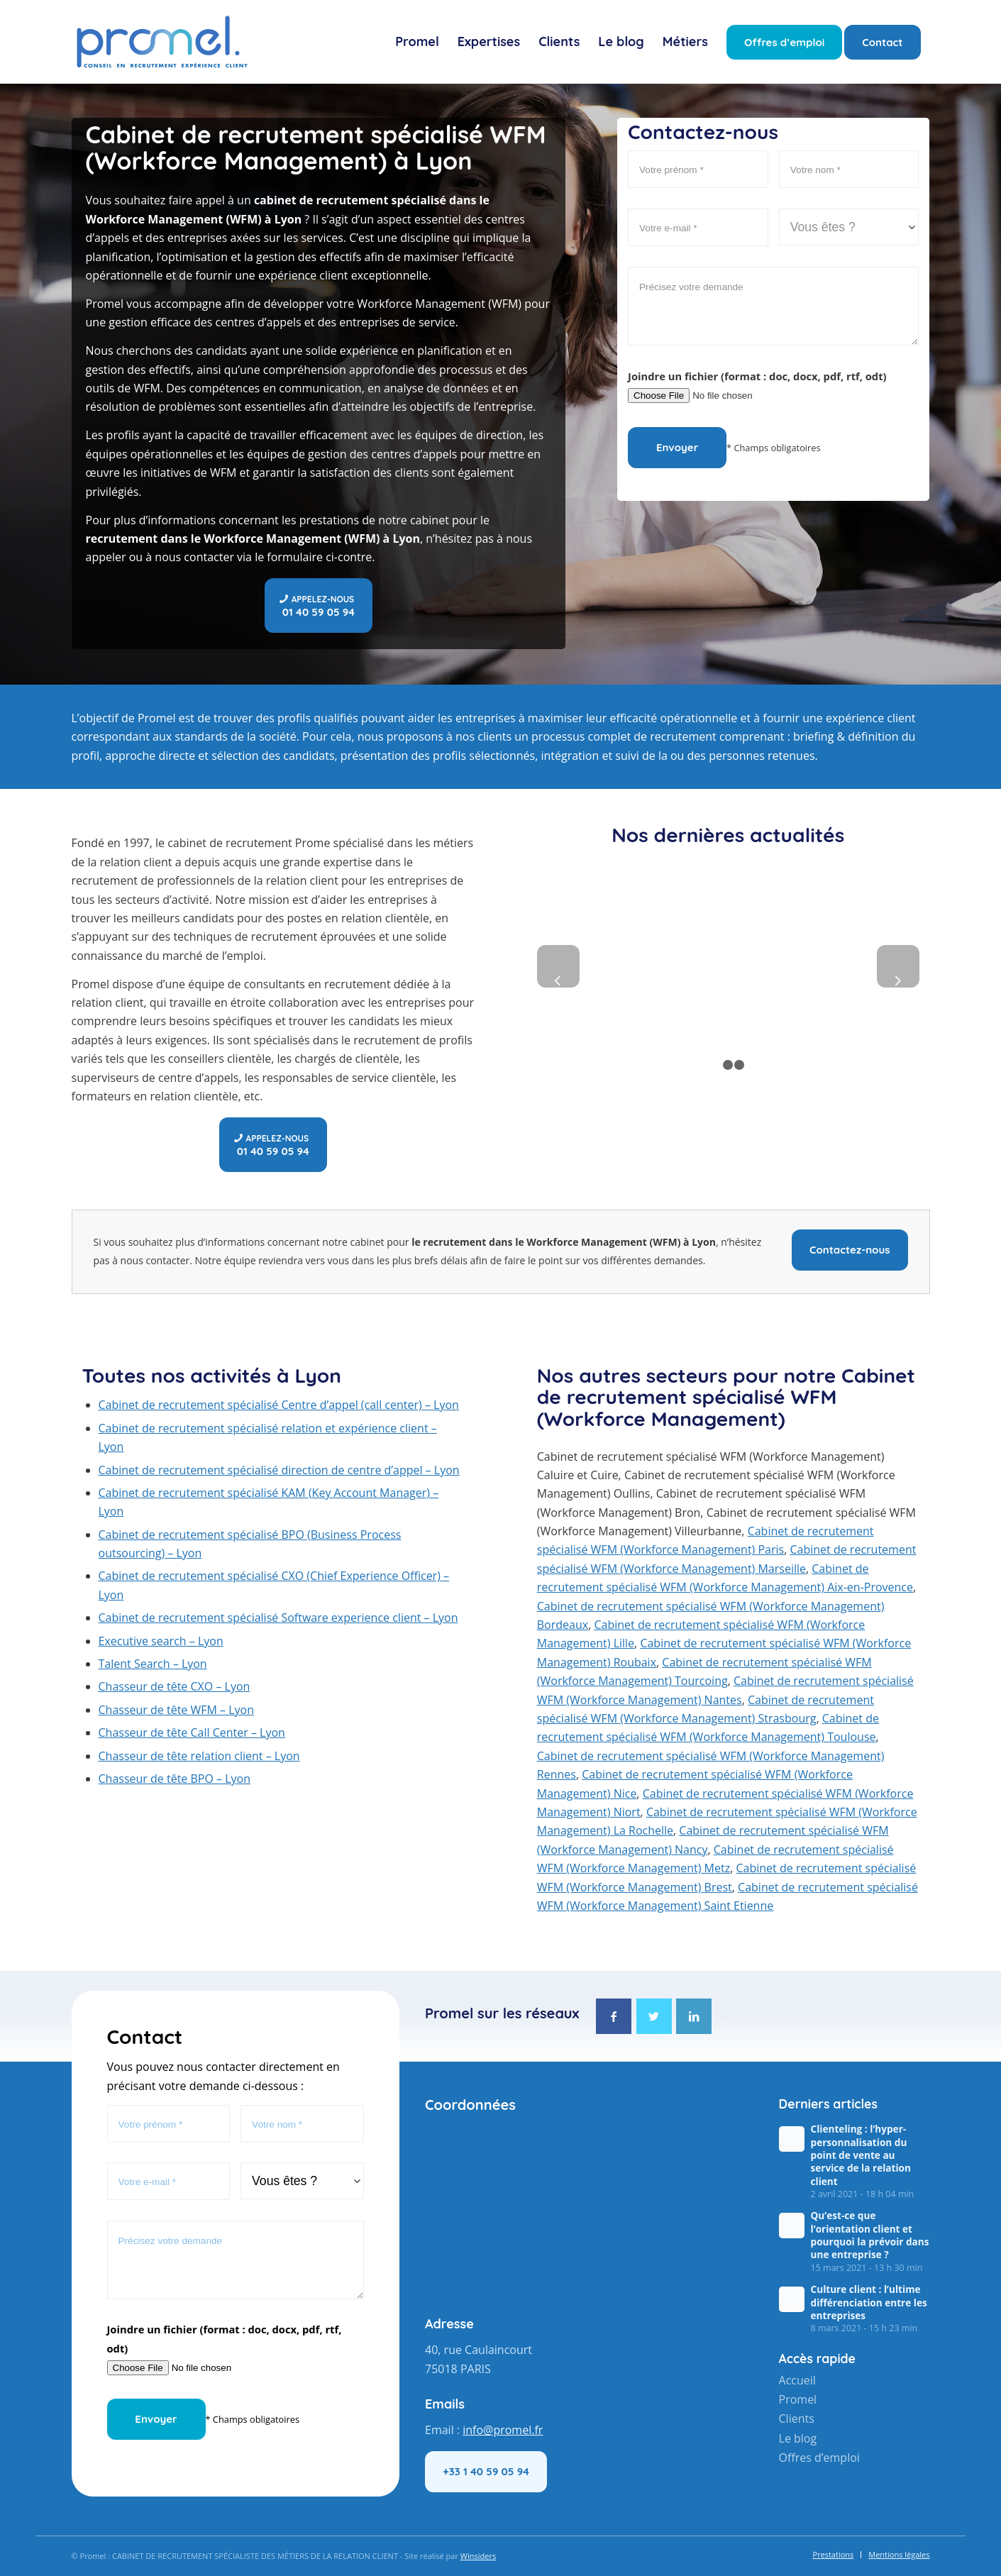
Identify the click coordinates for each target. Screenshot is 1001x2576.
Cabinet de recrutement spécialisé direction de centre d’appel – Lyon (279, 1470)
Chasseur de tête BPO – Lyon (175, 1778)
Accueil (797, 2380)
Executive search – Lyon (161, 1641)
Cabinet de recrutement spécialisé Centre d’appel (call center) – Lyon (279, 1405)
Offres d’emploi (819, 2455)
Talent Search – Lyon (153, 1663)
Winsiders (478, 2555)
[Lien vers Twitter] (654, 2016)
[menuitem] (417, 42)
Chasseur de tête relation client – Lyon (199, 1756)
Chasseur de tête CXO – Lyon (174, 1686)
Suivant (898, 966)
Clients (796, 2418)
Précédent (558, 966)
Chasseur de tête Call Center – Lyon (192, 1732)
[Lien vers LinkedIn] (694, 2016)
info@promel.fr (503, 2430)
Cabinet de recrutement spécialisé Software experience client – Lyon (278, 1617)
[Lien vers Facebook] (614, 2016)
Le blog (798, 2436)
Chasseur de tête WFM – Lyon (177, 1710)
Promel (798, 2398)
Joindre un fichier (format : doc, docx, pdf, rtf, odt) (757, 376)
